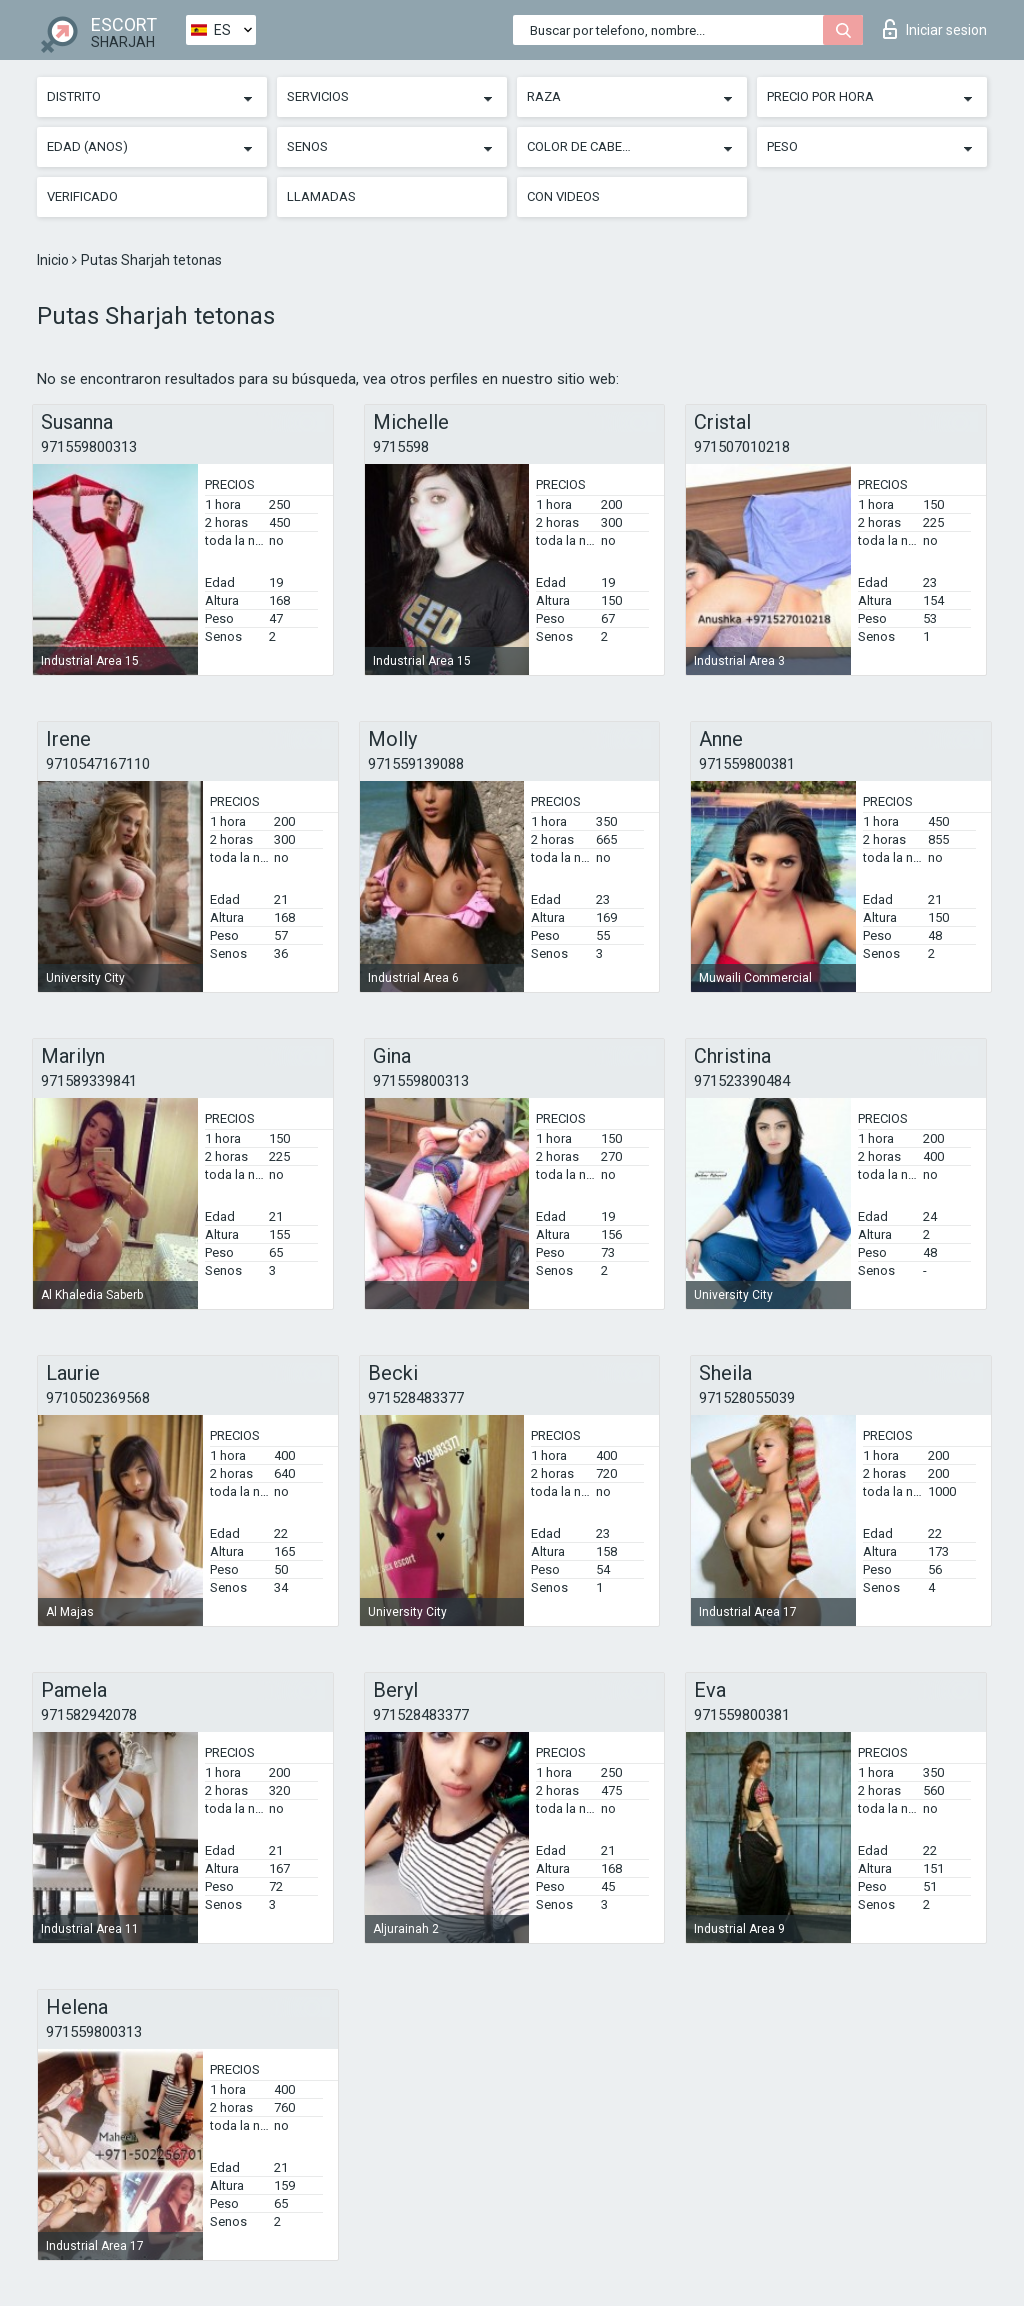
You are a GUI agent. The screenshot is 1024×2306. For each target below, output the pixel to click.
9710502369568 (98, 1398)
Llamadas (321, 196)
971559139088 (416, 764)
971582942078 (89, 1715)
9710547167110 (98, 764)
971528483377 (416, 1398)
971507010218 (742, 447)
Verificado (82, 196)
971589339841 (89, 1081)
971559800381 (747, 764)
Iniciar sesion (935, 29)
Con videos (563, 196)
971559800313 (89, 447)
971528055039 (747, 1398)
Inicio (54, 260)
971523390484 (742, 1081)
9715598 (401, 447)
